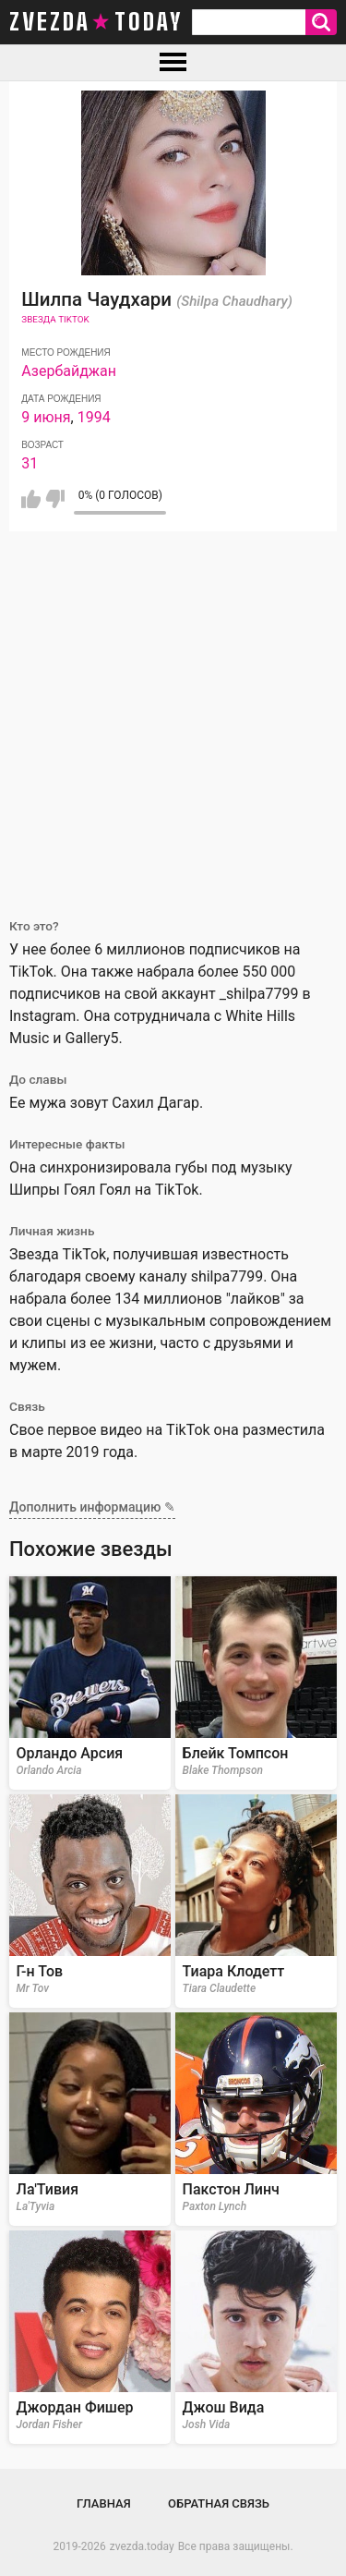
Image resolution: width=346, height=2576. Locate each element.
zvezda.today (142, 2546)
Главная (104, 2503)
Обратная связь (218, 2503)
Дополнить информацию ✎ (92, 1507)
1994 (94, 417)
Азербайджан (68, 371)
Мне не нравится (55, 499)
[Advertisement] (173, 714)
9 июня (45, 417)
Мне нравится (31, 499)
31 (29, 463)
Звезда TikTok (55, 319)
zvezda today (96, 22)
